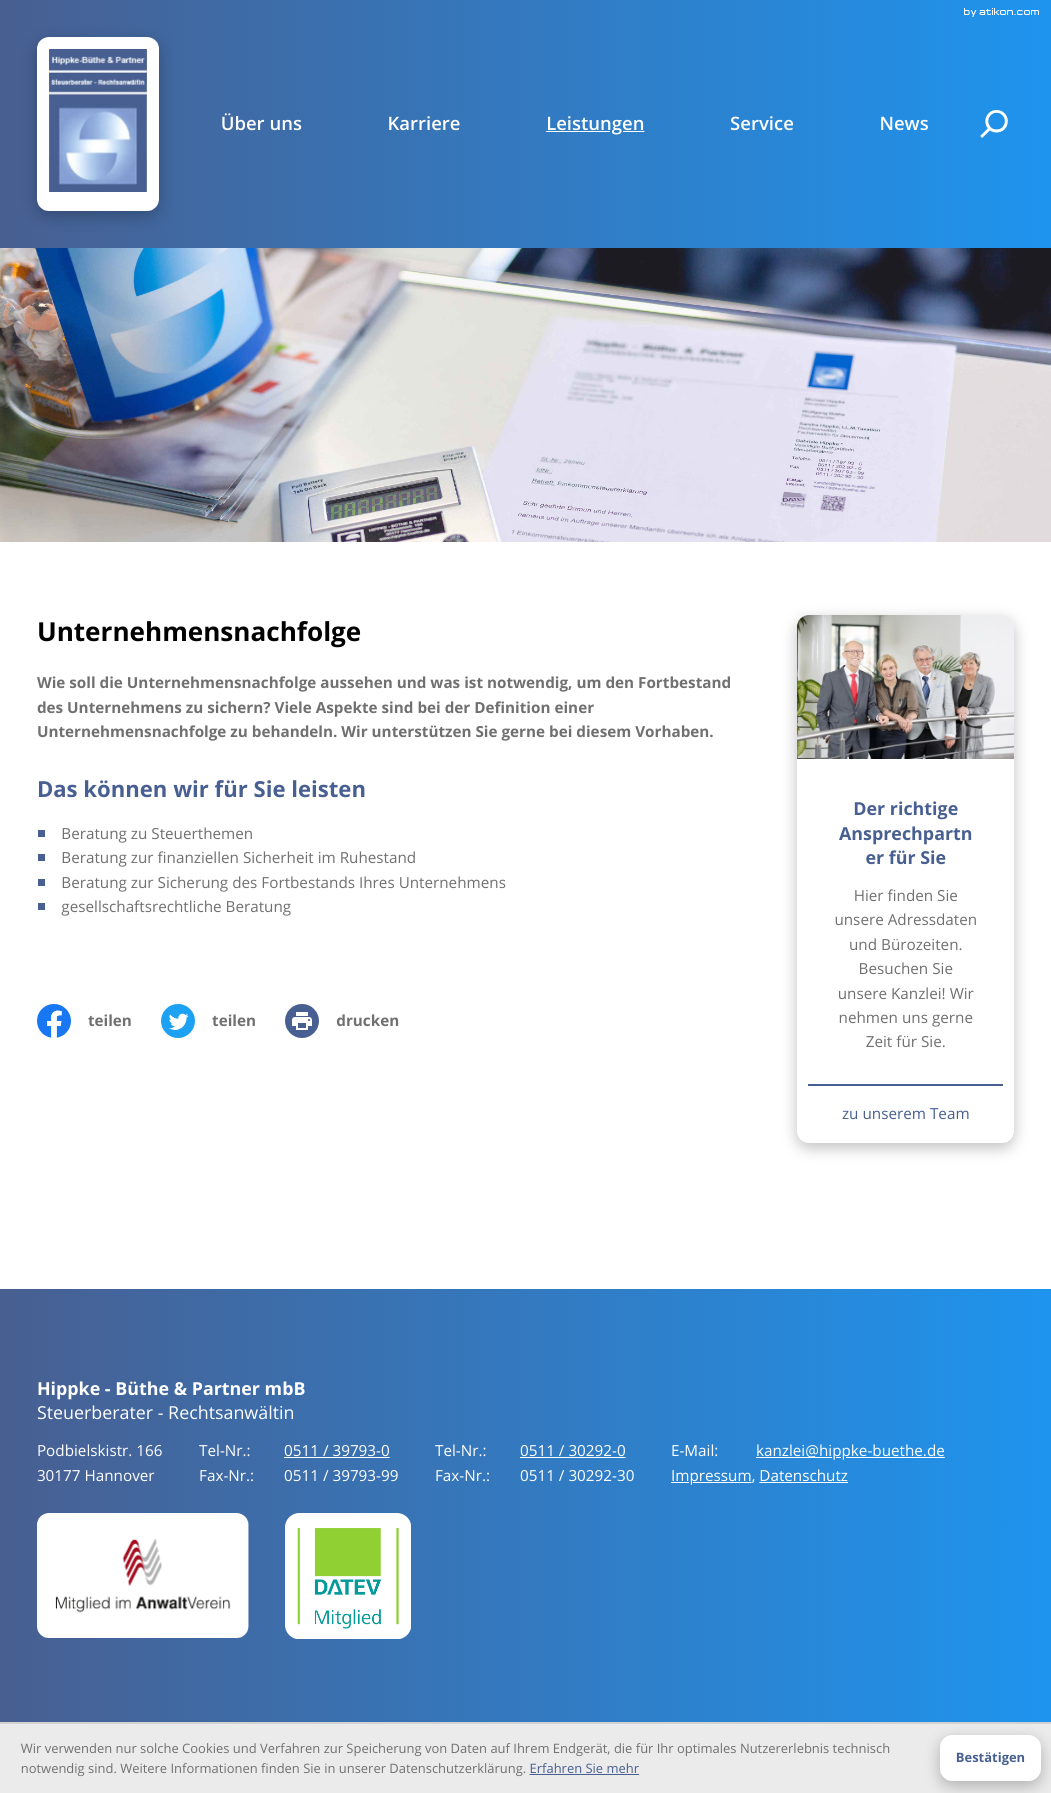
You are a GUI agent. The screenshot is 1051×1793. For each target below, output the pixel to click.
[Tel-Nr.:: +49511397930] (337, 1451)
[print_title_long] (356, 1021)
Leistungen (595, 123)
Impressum (711, 1476)
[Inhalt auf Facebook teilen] (99, 1021)
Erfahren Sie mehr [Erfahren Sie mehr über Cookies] (584, 1768)
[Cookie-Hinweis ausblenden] (990, 1758)
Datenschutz (803, 1476)
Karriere (424, 123)
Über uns (261, 123)
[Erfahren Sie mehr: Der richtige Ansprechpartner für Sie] (905, 1113)
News (903, 123)
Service (762, 123)
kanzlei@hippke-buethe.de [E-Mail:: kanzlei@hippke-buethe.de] (850, 1451)
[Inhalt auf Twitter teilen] (223, 1021)
